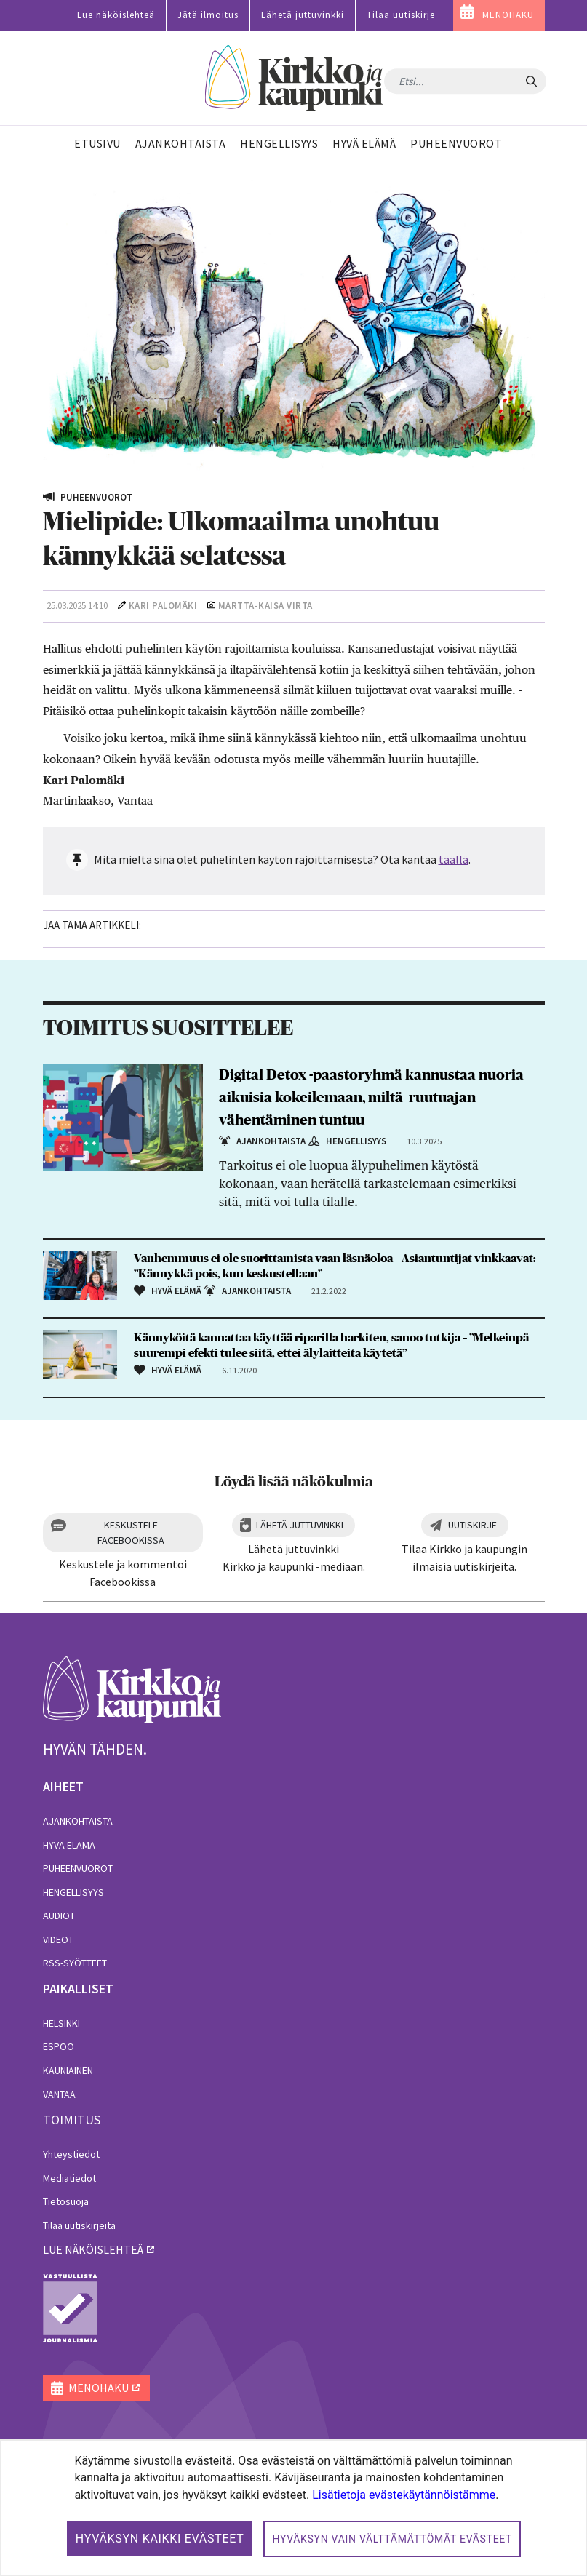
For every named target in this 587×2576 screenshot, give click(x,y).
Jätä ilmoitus (208, 15)
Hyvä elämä (69, 1844)
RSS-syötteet (75, 1962)
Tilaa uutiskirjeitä (79, 2225)
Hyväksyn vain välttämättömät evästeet (392, 2539)
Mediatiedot (69, 2178)
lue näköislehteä (93, 2249)
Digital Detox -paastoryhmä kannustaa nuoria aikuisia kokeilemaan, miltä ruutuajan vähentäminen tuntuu (371, 1098)
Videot (58, 1939)
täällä (453, 859)
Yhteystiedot (71, 2154)
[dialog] (293, 2507)
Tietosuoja (66, 2201)
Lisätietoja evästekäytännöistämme (403, 2495)
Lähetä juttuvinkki (302, 15)
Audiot (59, 1915)
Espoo (58, 2046)
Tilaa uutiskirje (401, 15)
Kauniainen (68, 2070)
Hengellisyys (73, 1892)
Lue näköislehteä (116, 15)
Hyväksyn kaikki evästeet (160, 2538)
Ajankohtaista (78, 1820)
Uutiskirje (472, 1524)
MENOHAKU (508, 15)
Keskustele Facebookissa (130, 1532)
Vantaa (59, 2094)
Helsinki (61, 2023)
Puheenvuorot (78, 1868)
